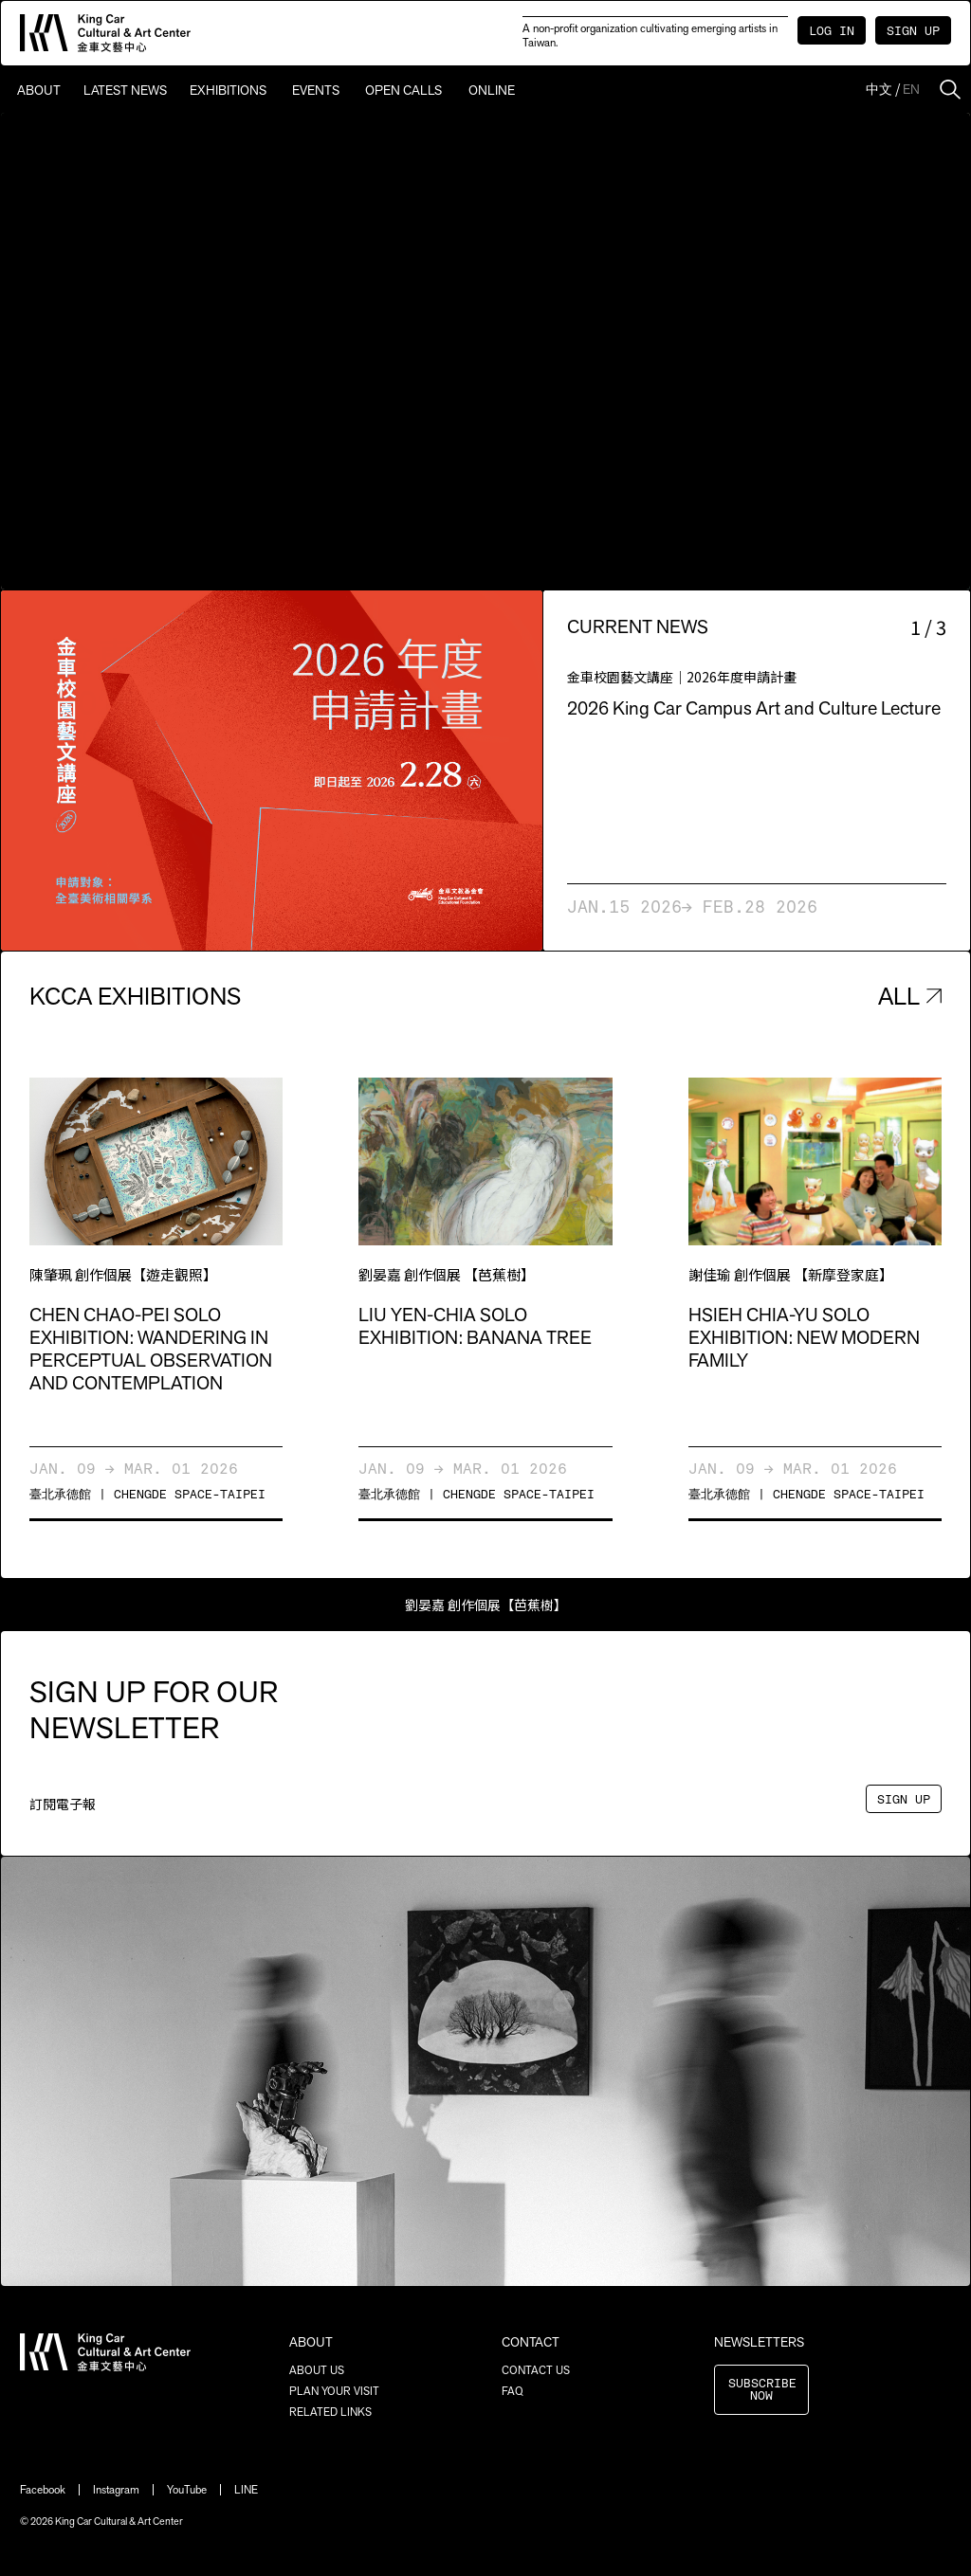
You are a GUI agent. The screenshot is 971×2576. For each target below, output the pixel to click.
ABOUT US (316, 2370)
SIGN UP (913, 32)
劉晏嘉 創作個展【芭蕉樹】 (486, 1604)
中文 (879, 89)
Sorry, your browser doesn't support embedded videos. (485, 351)
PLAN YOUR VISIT (334, 2391)
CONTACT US (536, 2370)
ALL (910, 995)
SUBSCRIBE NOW (762, 2390)
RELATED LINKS (330, 2412)
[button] (136, 770)
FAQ (512, 2391)
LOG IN (831, 32)
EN (911, 89)
